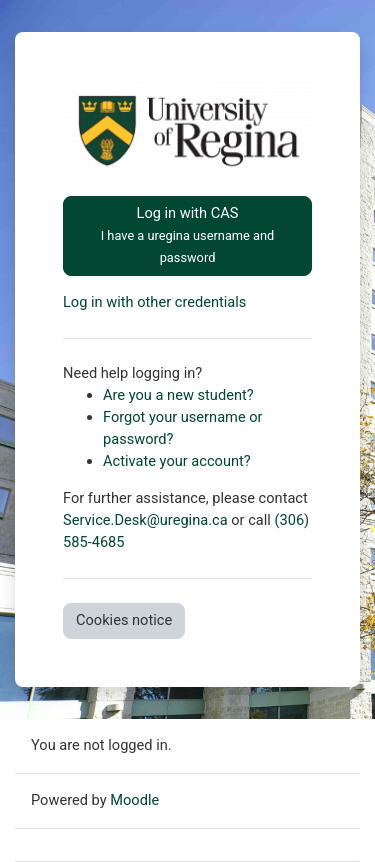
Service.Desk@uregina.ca (145, 520)
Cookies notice (124, 620)
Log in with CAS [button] (188, 234)
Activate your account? (177, 461)
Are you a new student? (178, 395)
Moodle (134, 800)
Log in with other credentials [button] (154, 302)
